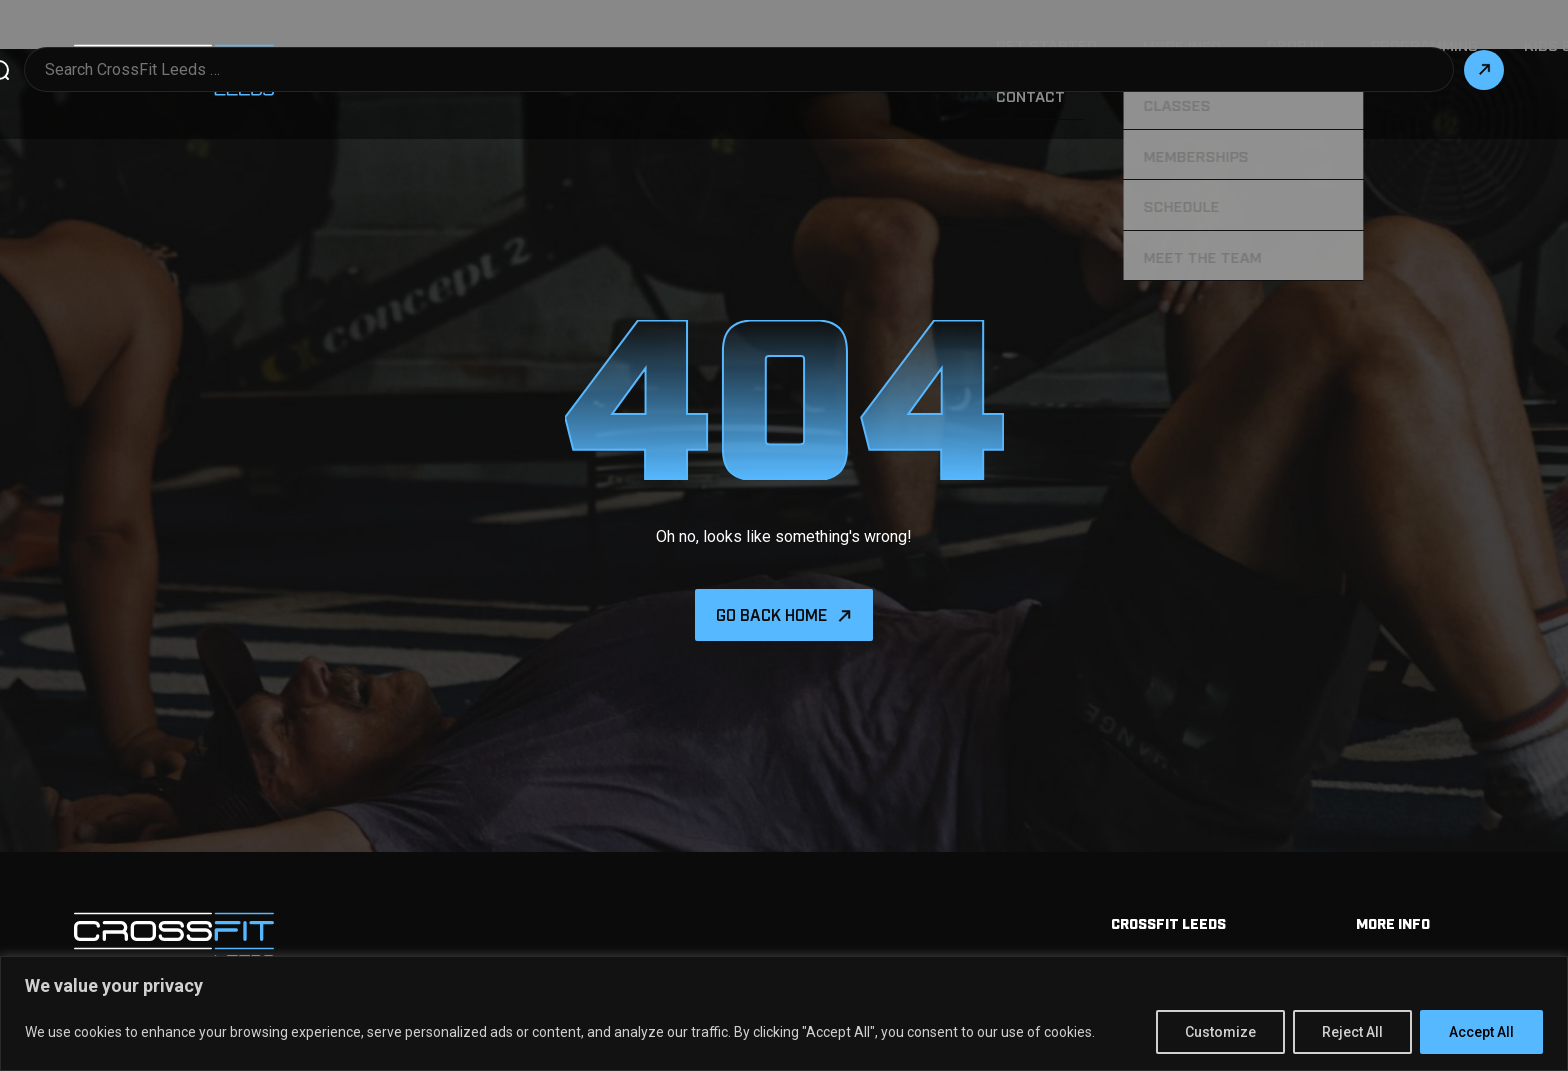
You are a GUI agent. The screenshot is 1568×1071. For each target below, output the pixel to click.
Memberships (1405, 914)
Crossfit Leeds (1168, 873)
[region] (784, 1013)
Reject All (1352, 1032)
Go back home (771, 566)
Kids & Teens (1177, 45)
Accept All (1481, 1032)
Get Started (704, 45)
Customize (1220, 1032)
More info (1393, 873)
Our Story (1300, 45)
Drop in (926, 45)
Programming (1042, 45)
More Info (824, 45)
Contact (1407, 45)
